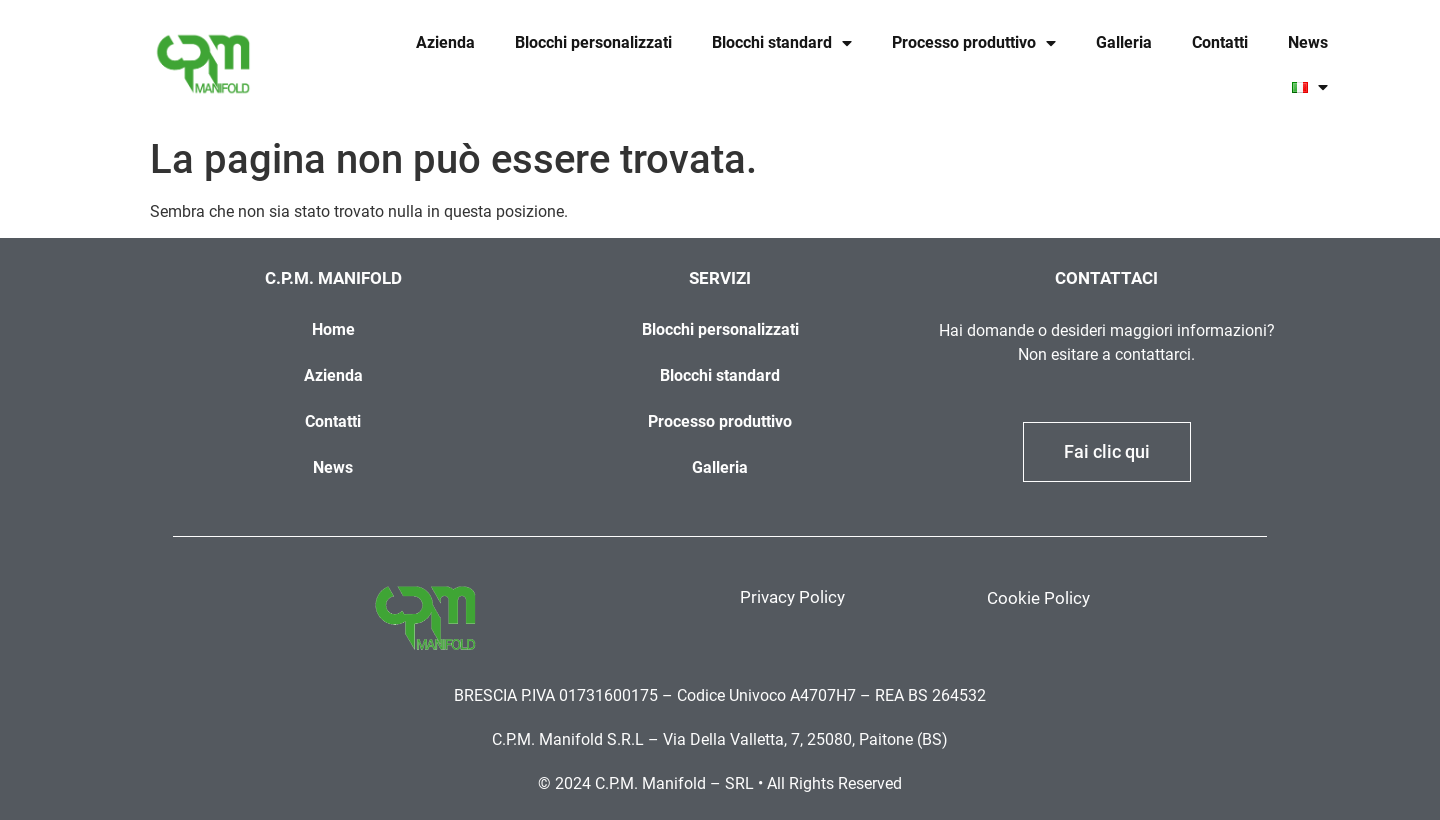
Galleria (1124, 42)
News (1308, 42)
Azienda (445, 42)
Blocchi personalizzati (593, 42)
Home (333, 329)
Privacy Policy (792, 597)
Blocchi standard (782, 43)
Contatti (1220, 42)
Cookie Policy (1038, 598)
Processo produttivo (974, 43)
